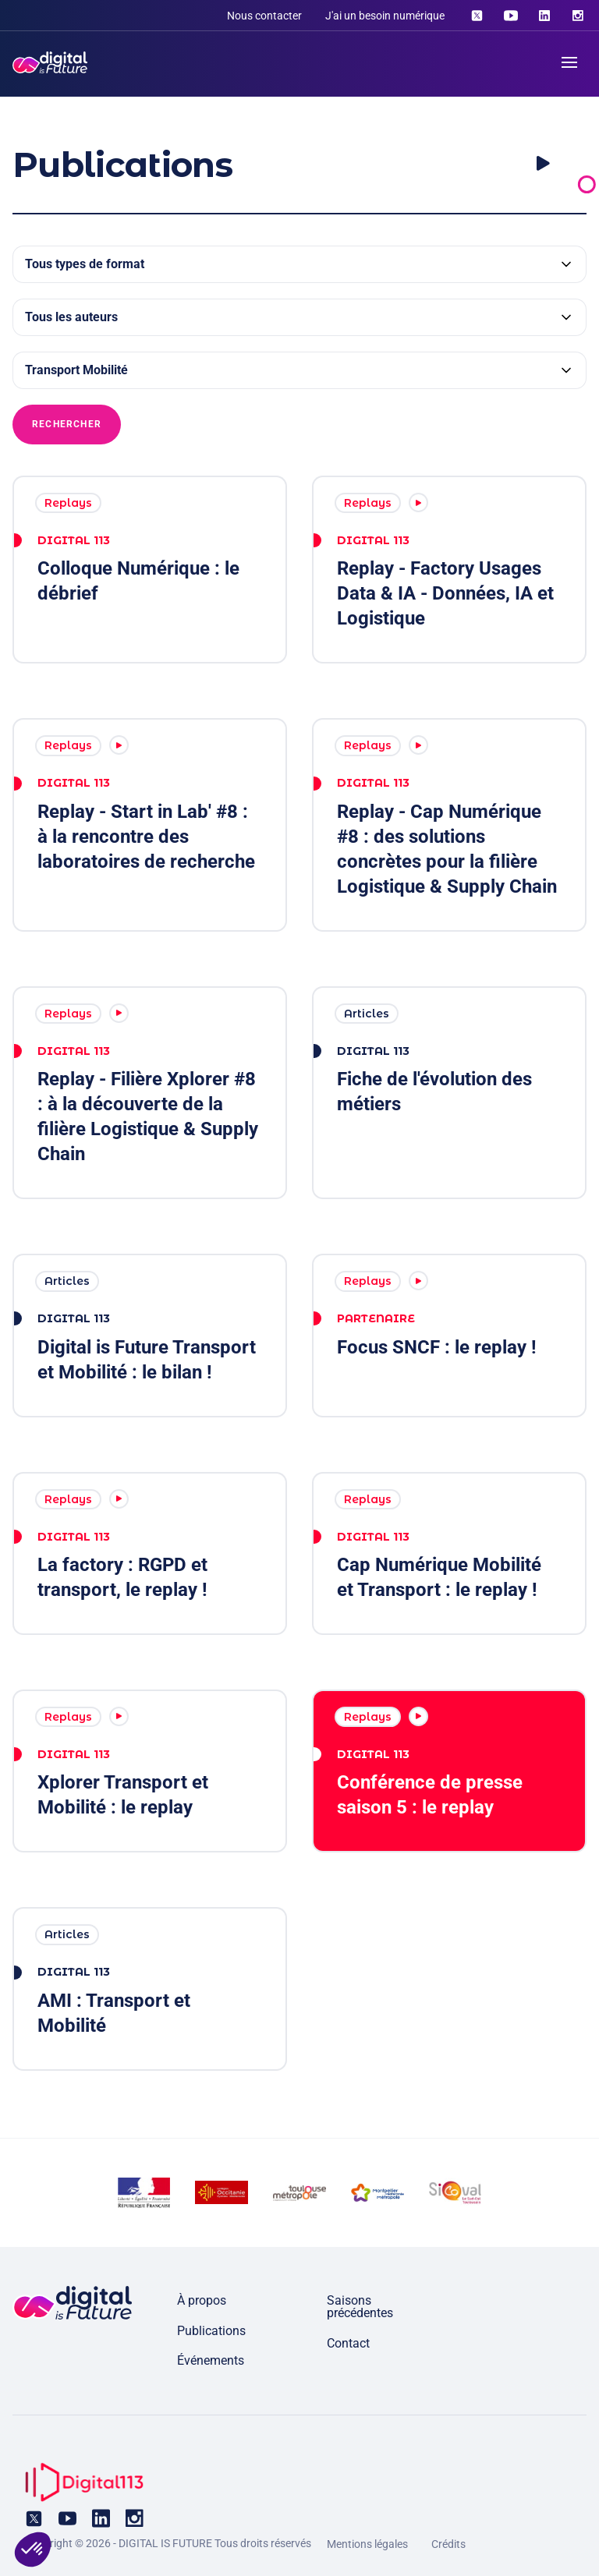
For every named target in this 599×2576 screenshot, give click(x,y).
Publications (211, 2330)
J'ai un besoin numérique (385, 15)
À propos (201, 2300)
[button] (32, 2549)
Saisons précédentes (360, 2306)
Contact (348, 2343)
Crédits (448, 2544)
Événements (210, 2360)
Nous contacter (264, 15)
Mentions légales (367, 2544)
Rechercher (66, 424)
